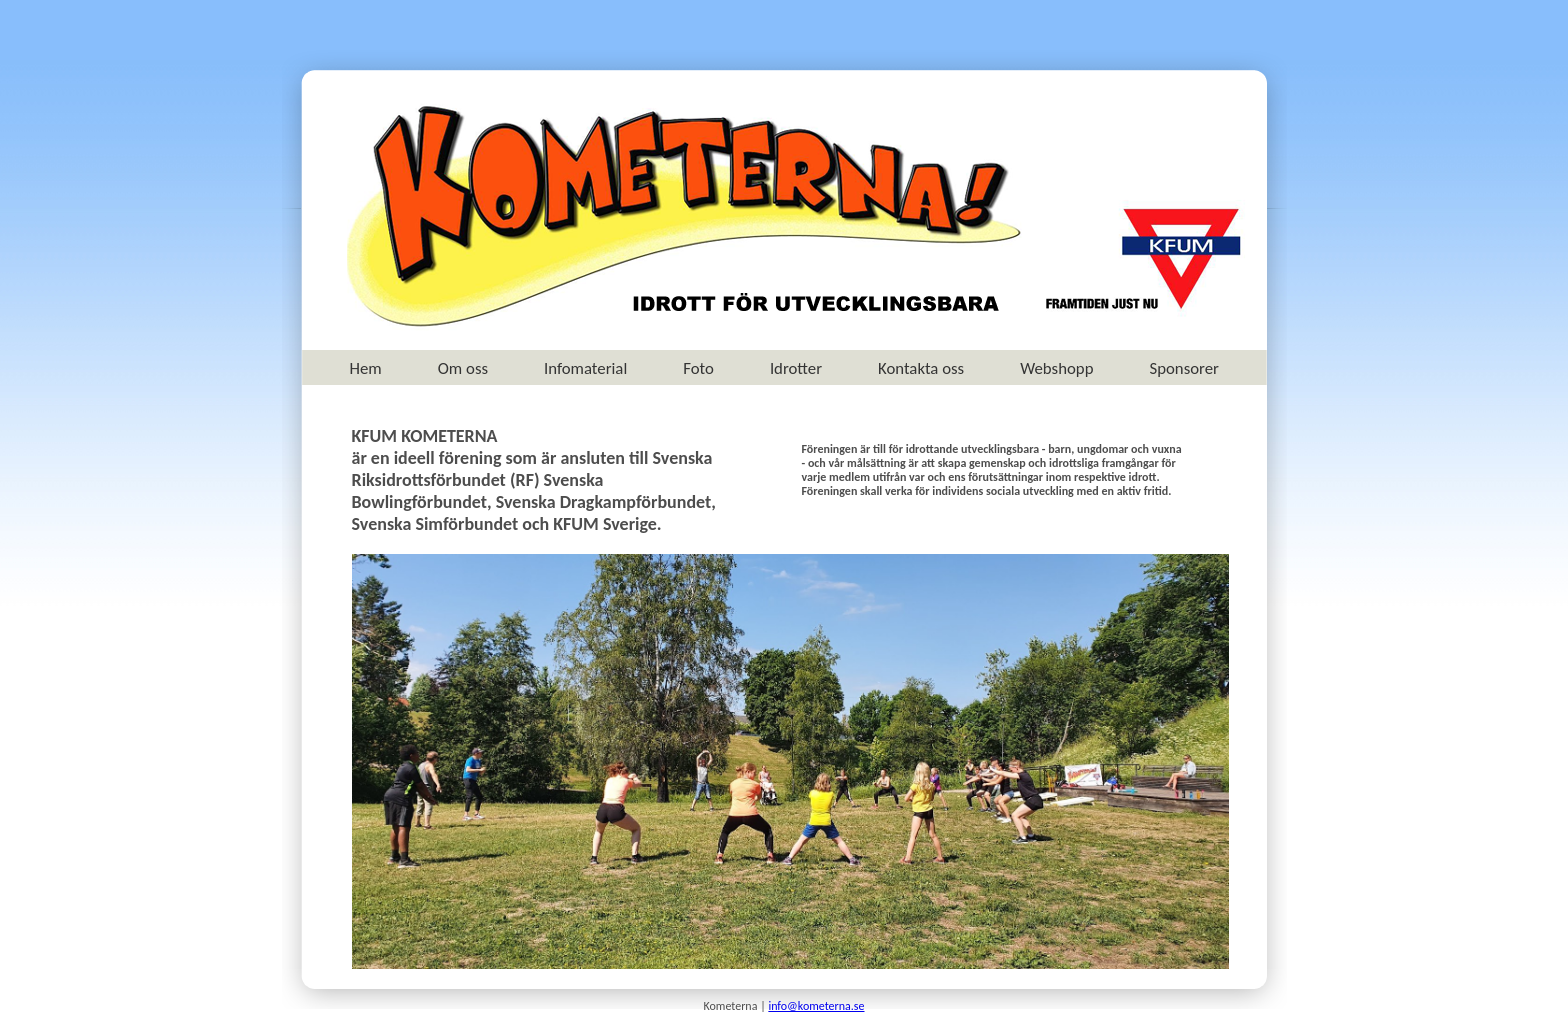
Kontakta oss (921, 368)
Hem (366, 368)
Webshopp (1056, 368)
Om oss (463, 368)
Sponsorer (1183, 368)
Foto (698, 368)
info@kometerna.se (816, 1006)
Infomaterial (585, 368)
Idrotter (796, 368)
